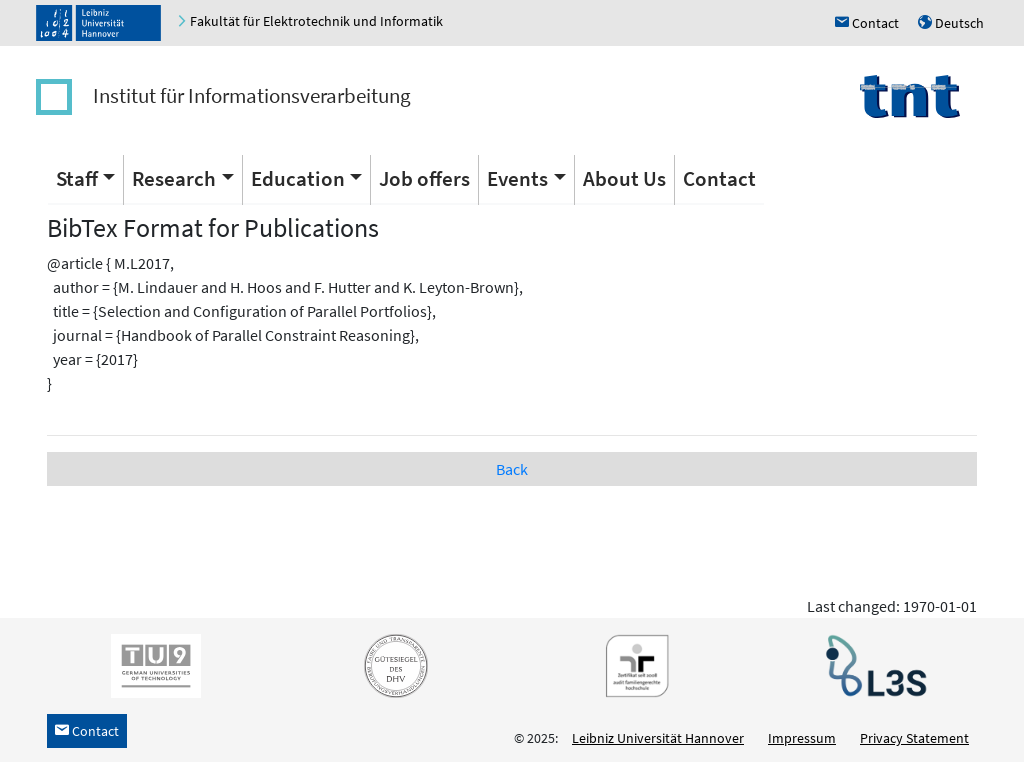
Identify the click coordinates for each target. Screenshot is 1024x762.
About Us (624, 178)
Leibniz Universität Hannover (658, 738)
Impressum (802, 738)
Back (512, 469)
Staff (77, 178)
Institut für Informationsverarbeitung (252, 95)
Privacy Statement (914, 738)
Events (517, 178)
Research (174, 178)
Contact (719, 178)
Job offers (424, 178)
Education (298, 178)
